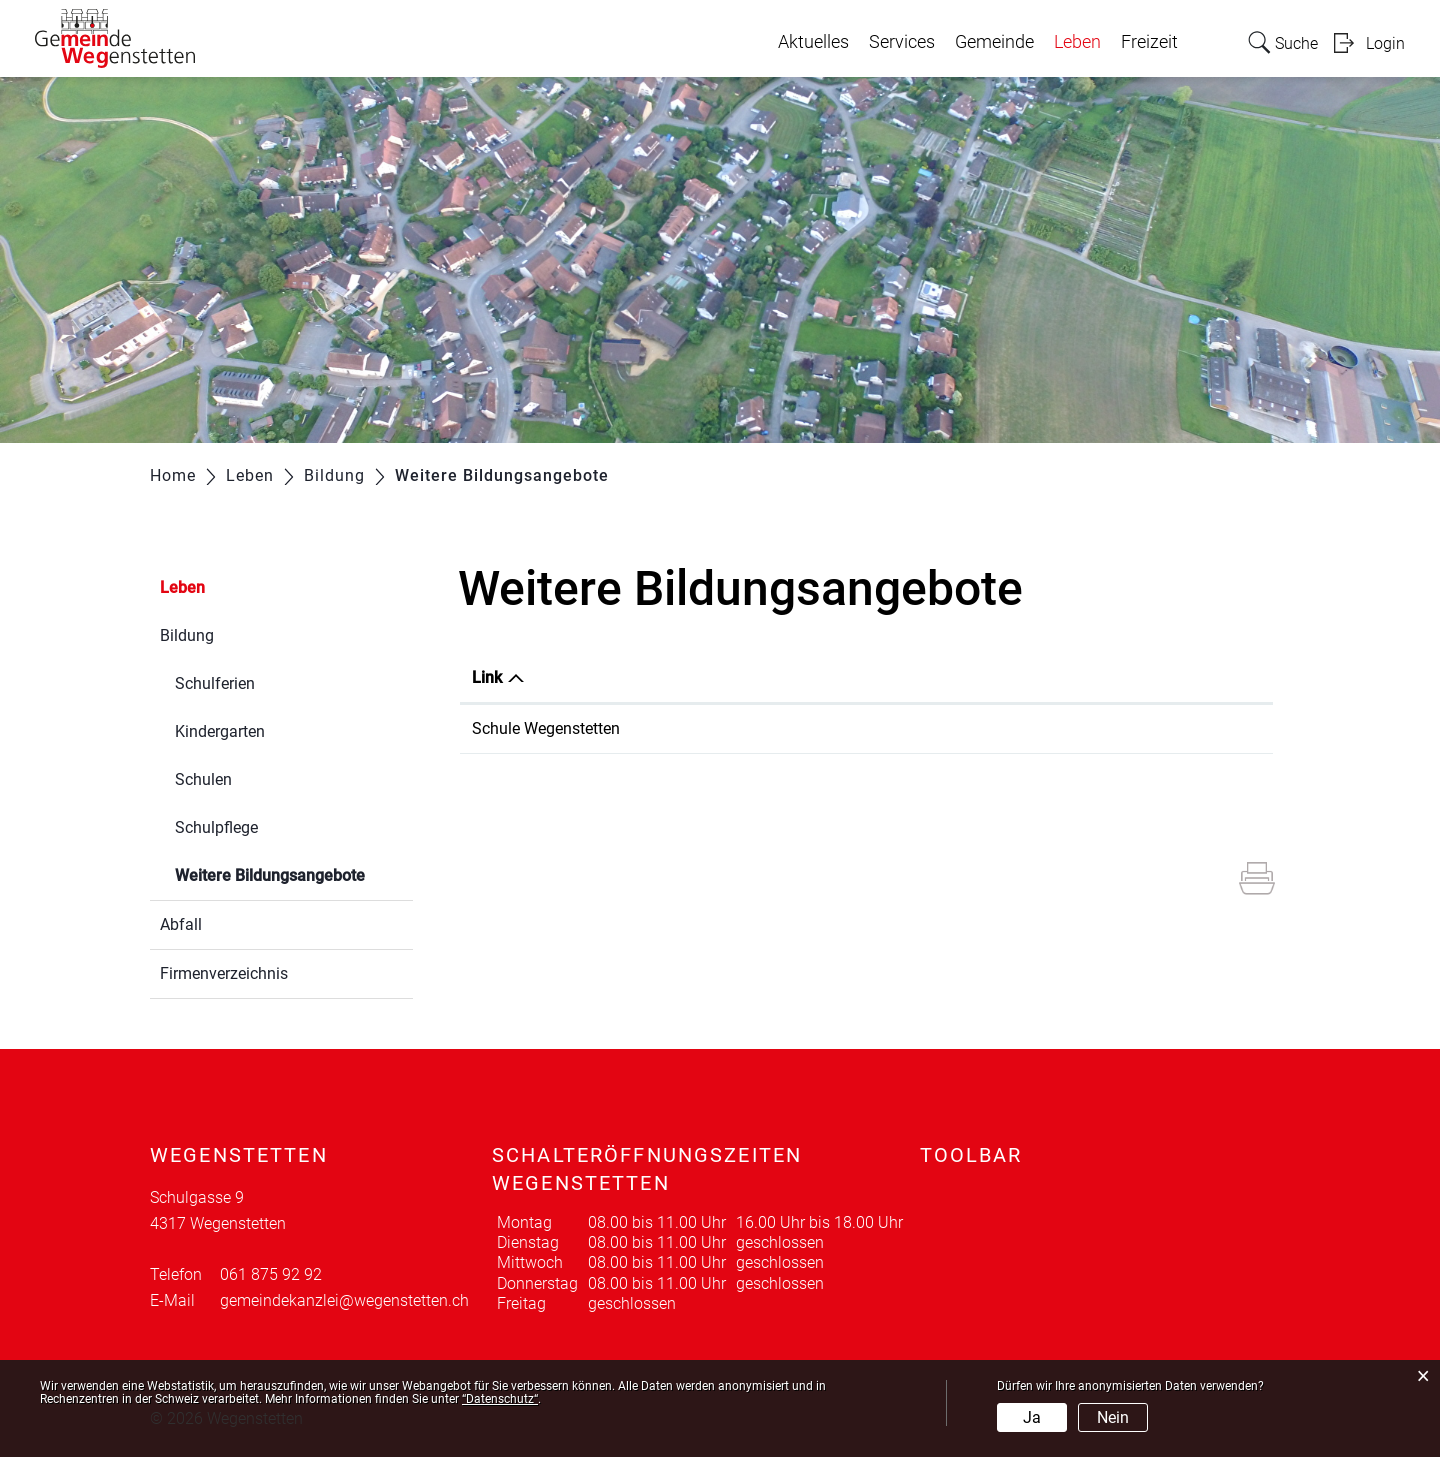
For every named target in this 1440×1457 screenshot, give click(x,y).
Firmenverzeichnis (224, 973)
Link (487, 677)
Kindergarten (220, 731)
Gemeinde (994, 42)
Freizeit (1149, 42)
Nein (1113, 1417)
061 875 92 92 (271, 1274)
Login (1385, 43)
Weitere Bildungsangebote (294, 873)
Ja (1032, 1417)
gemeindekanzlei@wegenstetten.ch (344, 1300)
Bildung (187, 635)
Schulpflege (216, 827)
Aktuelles (813, 42)
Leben (1077, 42)
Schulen (203, 779)
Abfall (181, 924)
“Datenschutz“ (500, 1399)
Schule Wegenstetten (546, 728)
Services (902, 42)
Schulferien (215, 683)
